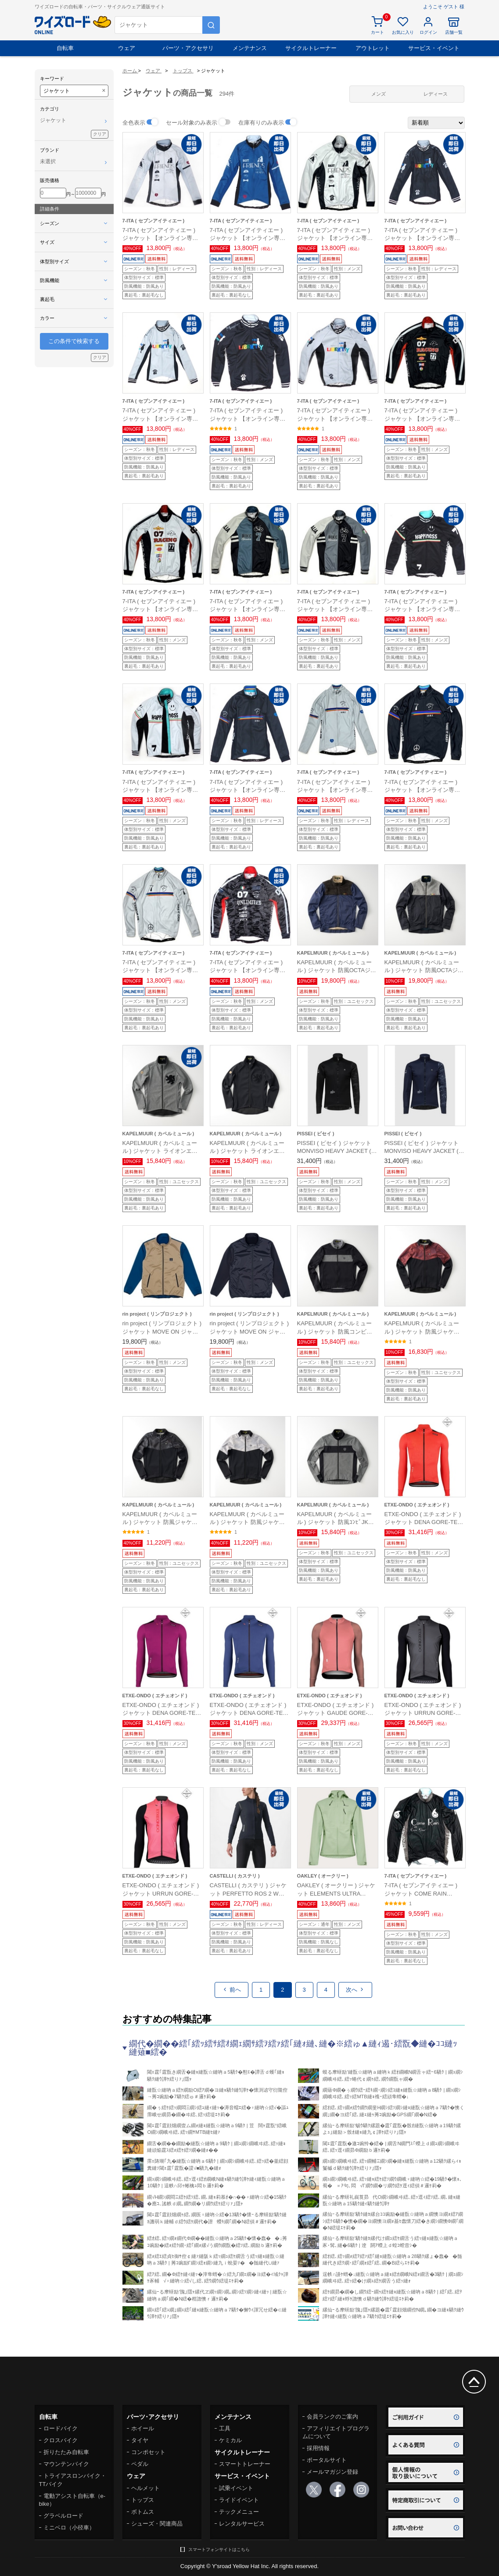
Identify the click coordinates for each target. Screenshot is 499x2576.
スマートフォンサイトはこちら (219, 2549)
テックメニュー (239, 2511)
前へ (231, 1989)
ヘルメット (145, 2488)
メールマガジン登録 (332, 2472)
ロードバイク (60, 2428)
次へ (355, 1989)
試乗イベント (236, 2488)
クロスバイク (60, 2440)
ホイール (142, 2428)
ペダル (139, 2464)
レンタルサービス (242, 2523)
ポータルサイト (327, 2460)
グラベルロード (63, 2515)
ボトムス (142, 2511)
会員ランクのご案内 (332, 2416)
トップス (142, 2500)
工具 (224, 2428)
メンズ (378, 94)
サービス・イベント (434, 48)
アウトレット (372, 48)
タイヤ (139, 2440)
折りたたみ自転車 (66, 2452)
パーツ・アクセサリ (188, 48)
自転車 (65, 48)
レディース (436, 94)
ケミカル (230, 2440)
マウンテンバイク (66, 2464)
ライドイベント (239, 2500)
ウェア (126, 48)
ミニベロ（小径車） (69, 2527)
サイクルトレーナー (311, 48)
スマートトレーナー (244, 2464)
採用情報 (318, 2448)
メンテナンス (250, 48)
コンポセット (148, 2452)
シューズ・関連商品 (157, 2523)
